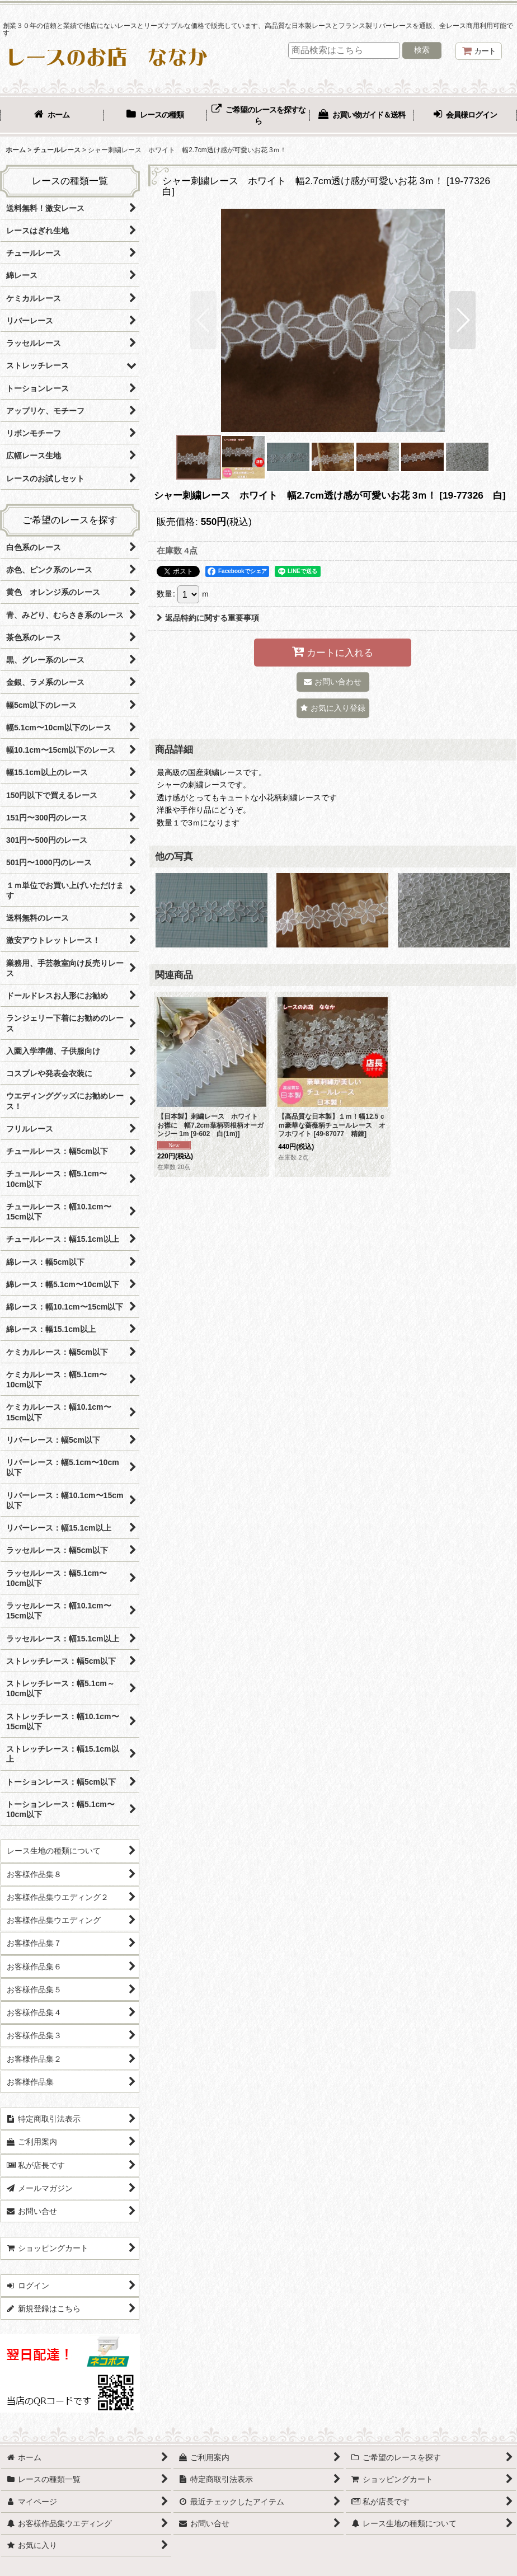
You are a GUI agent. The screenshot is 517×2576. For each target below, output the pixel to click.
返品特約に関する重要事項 (208, 617)
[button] (203, 320)
